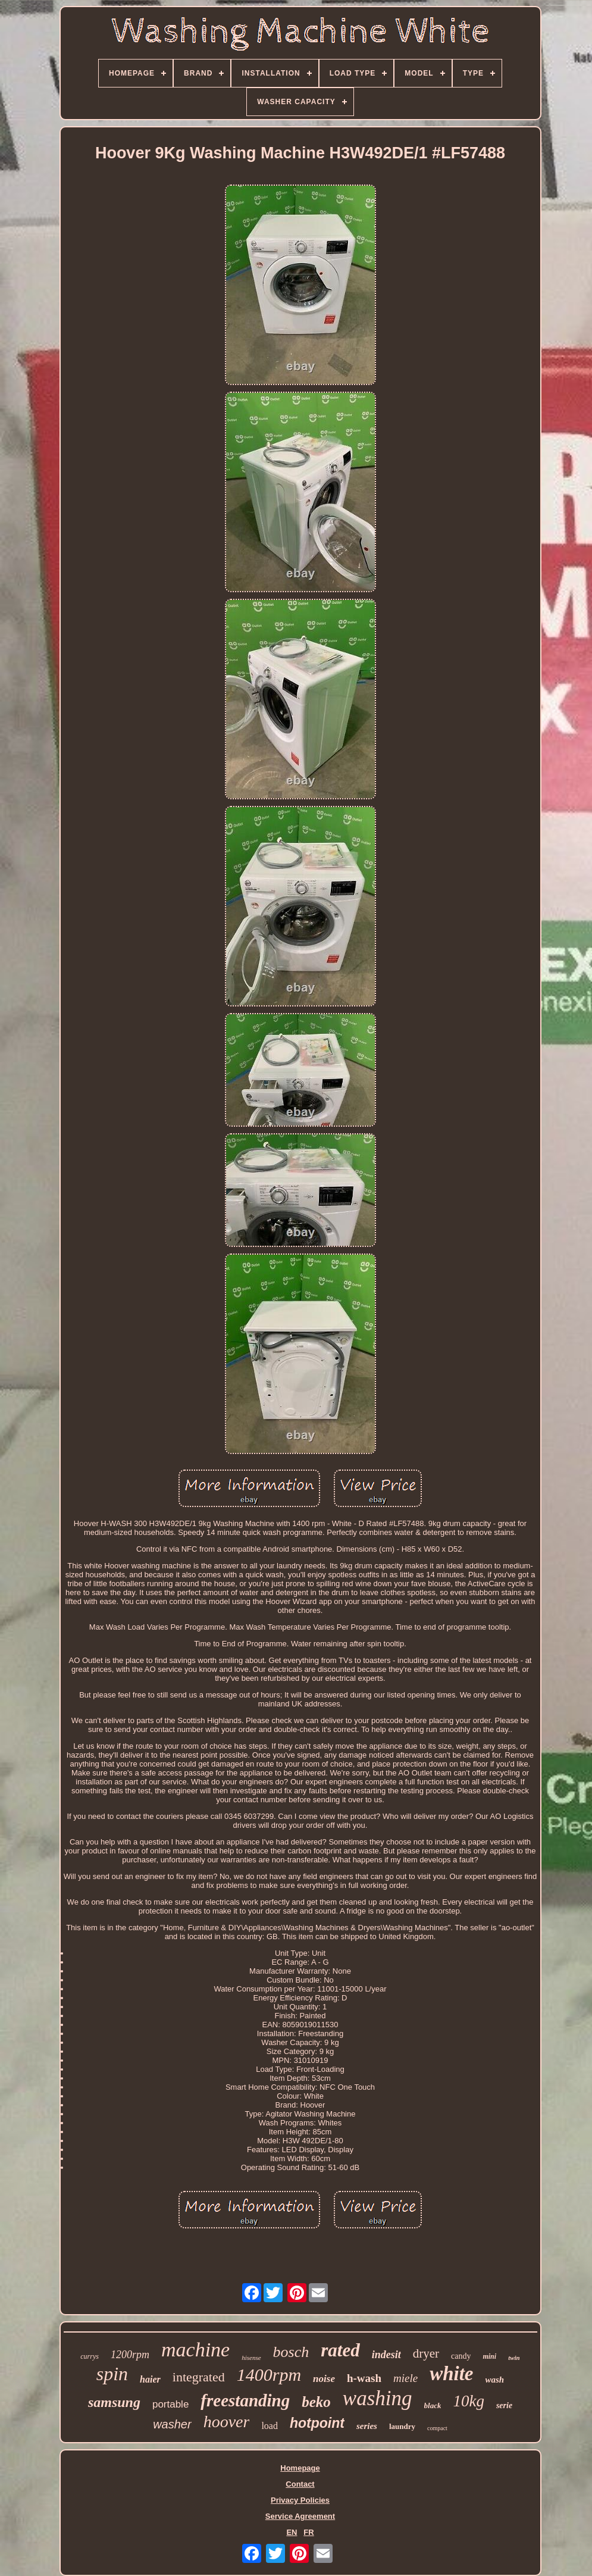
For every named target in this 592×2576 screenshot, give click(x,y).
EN (291, 2532)
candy (461, 2356)
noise (324, 2378)
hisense (251, 2357)
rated (340, 2350)
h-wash (364, 2378)
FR (308, 2532)
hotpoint (317, 2423)
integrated (199, 2376)
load (269, 2426)
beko (316, 2402)
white (451, 2373)
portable (170, 2404)
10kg (468, 2401)
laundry (402, 2426)
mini (489, 2356)
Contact (300, 2484)
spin (112, 2373)
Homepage (300, 2468)
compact (437, 2428)
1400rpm (269, 2374)
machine (195, 2350)
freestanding (245, 2400)
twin (514, 2357)
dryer (426, 2353)
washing (377, 2398)
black (432, 2405)
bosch (291, 2352)
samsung (114, 2402)
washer (172, 2424)
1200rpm (130, 2355)
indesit (386, 2355)
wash (495, 2379)
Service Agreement (300, 2516)
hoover (226, 2421)
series (366, 2426)
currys (89, 2356)
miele (405, 2378)
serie (504, 2405)
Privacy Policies (300, 2500)
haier (150, 2379)
